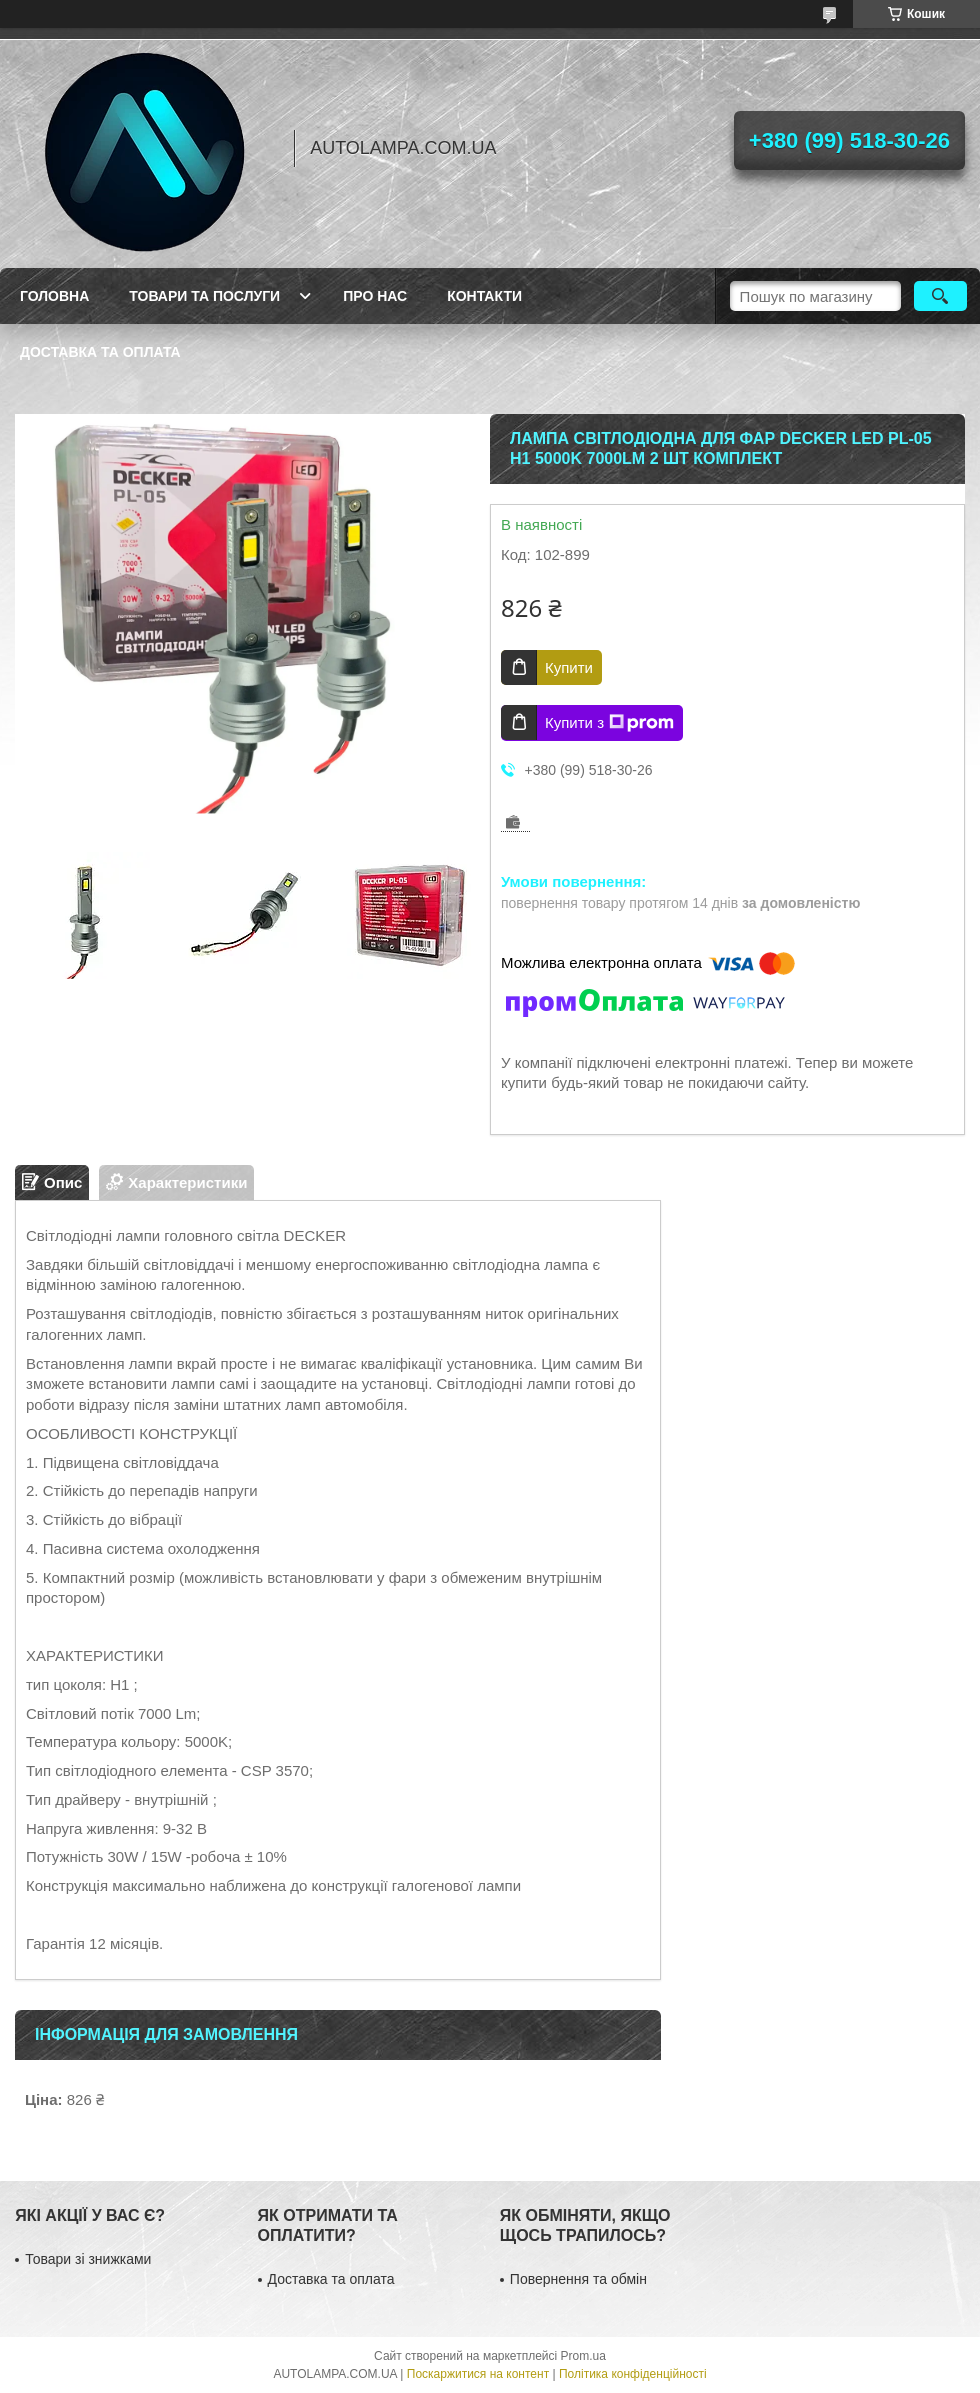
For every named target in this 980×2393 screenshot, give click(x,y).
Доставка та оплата (100, 352)
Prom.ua (583, 2356)
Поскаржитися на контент (478, 2374)
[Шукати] (940, 296)
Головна (54, 296)
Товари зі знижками (88, 2259)
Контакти (484, 296)
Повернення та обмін (578, 2279)
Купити (569, 667)
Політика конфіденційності (633, 2374)
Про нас (375, 296)
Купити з (609, 723)
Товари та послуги (204, 296)
